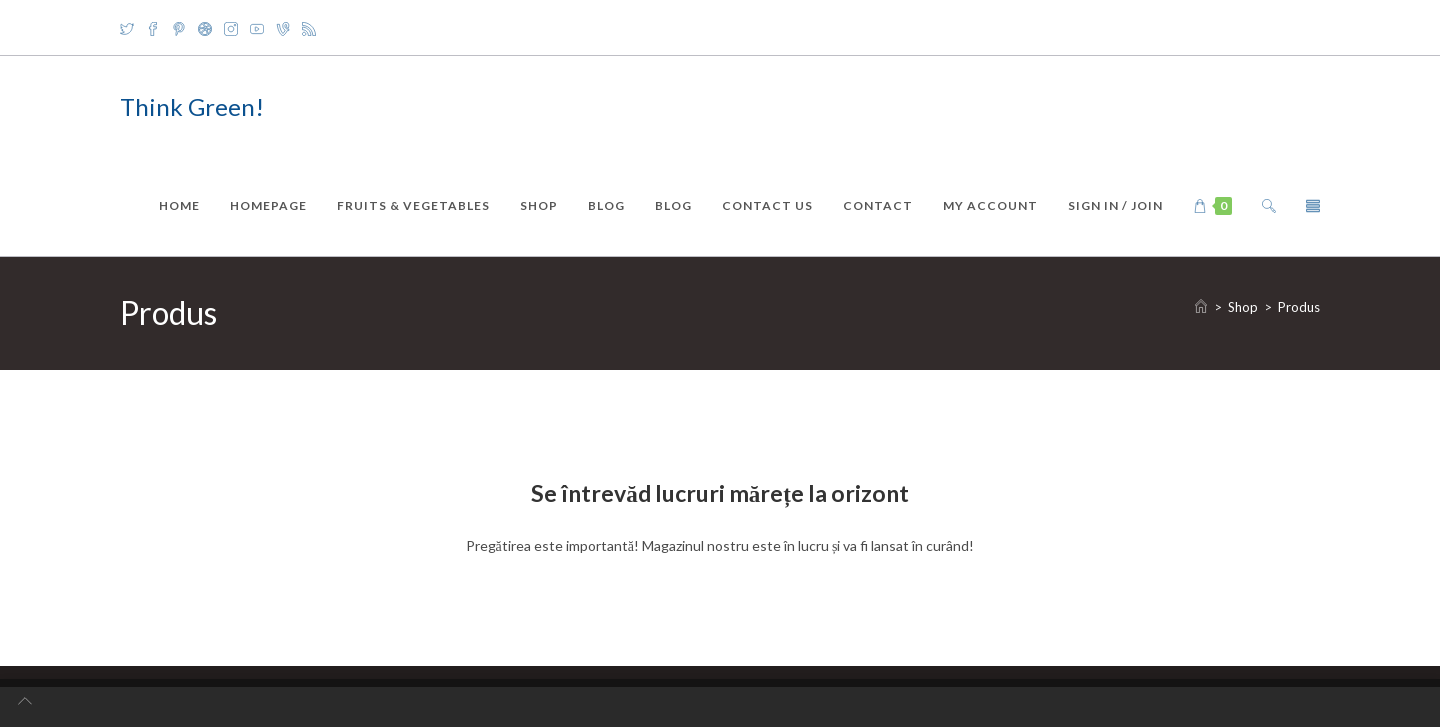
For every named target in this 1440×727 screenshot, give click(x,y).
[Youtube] (257, 28)
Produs (1299, 307)
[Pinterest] (179, 28)
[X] (130, 28)
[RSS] (309, 28)
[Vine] (283, 28)
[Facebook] (153, 28)
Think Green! (192, 106)
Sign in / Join (1115, 205)
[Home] (1201, 307)
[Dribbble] (205, 28)
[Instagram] (231, 28)
